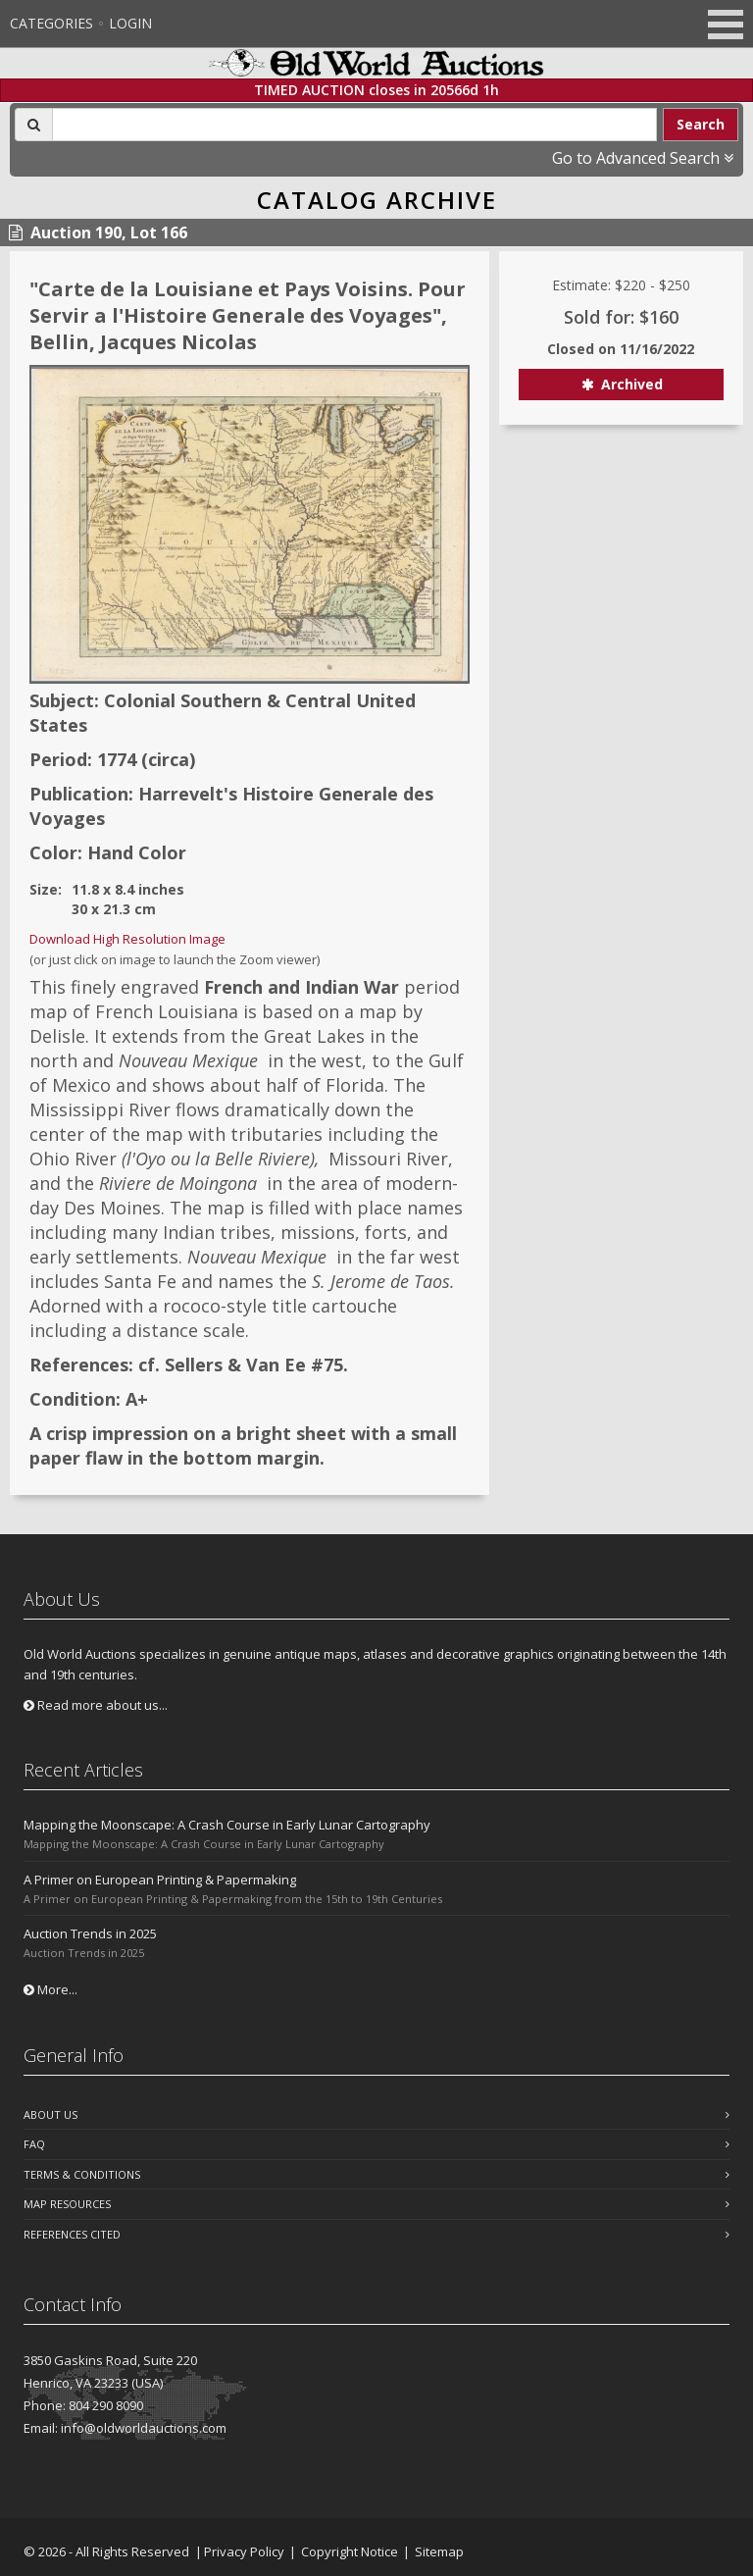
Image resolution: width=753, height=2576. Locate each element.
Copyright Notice (349, 2551)
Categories (51, 23)
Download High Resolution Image (127, 939)
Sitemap (439, 2551)
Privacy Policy (244, 2551)
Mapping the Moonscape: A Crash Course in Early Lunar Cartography (227, 1824)
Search (701, 124)
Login (130, 23)
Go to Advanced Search (642, 158)
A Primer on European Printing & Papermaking (160, 1879)
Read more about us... (96, 1705)
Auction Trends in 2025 (90, 1933)
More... (50, 1989)
